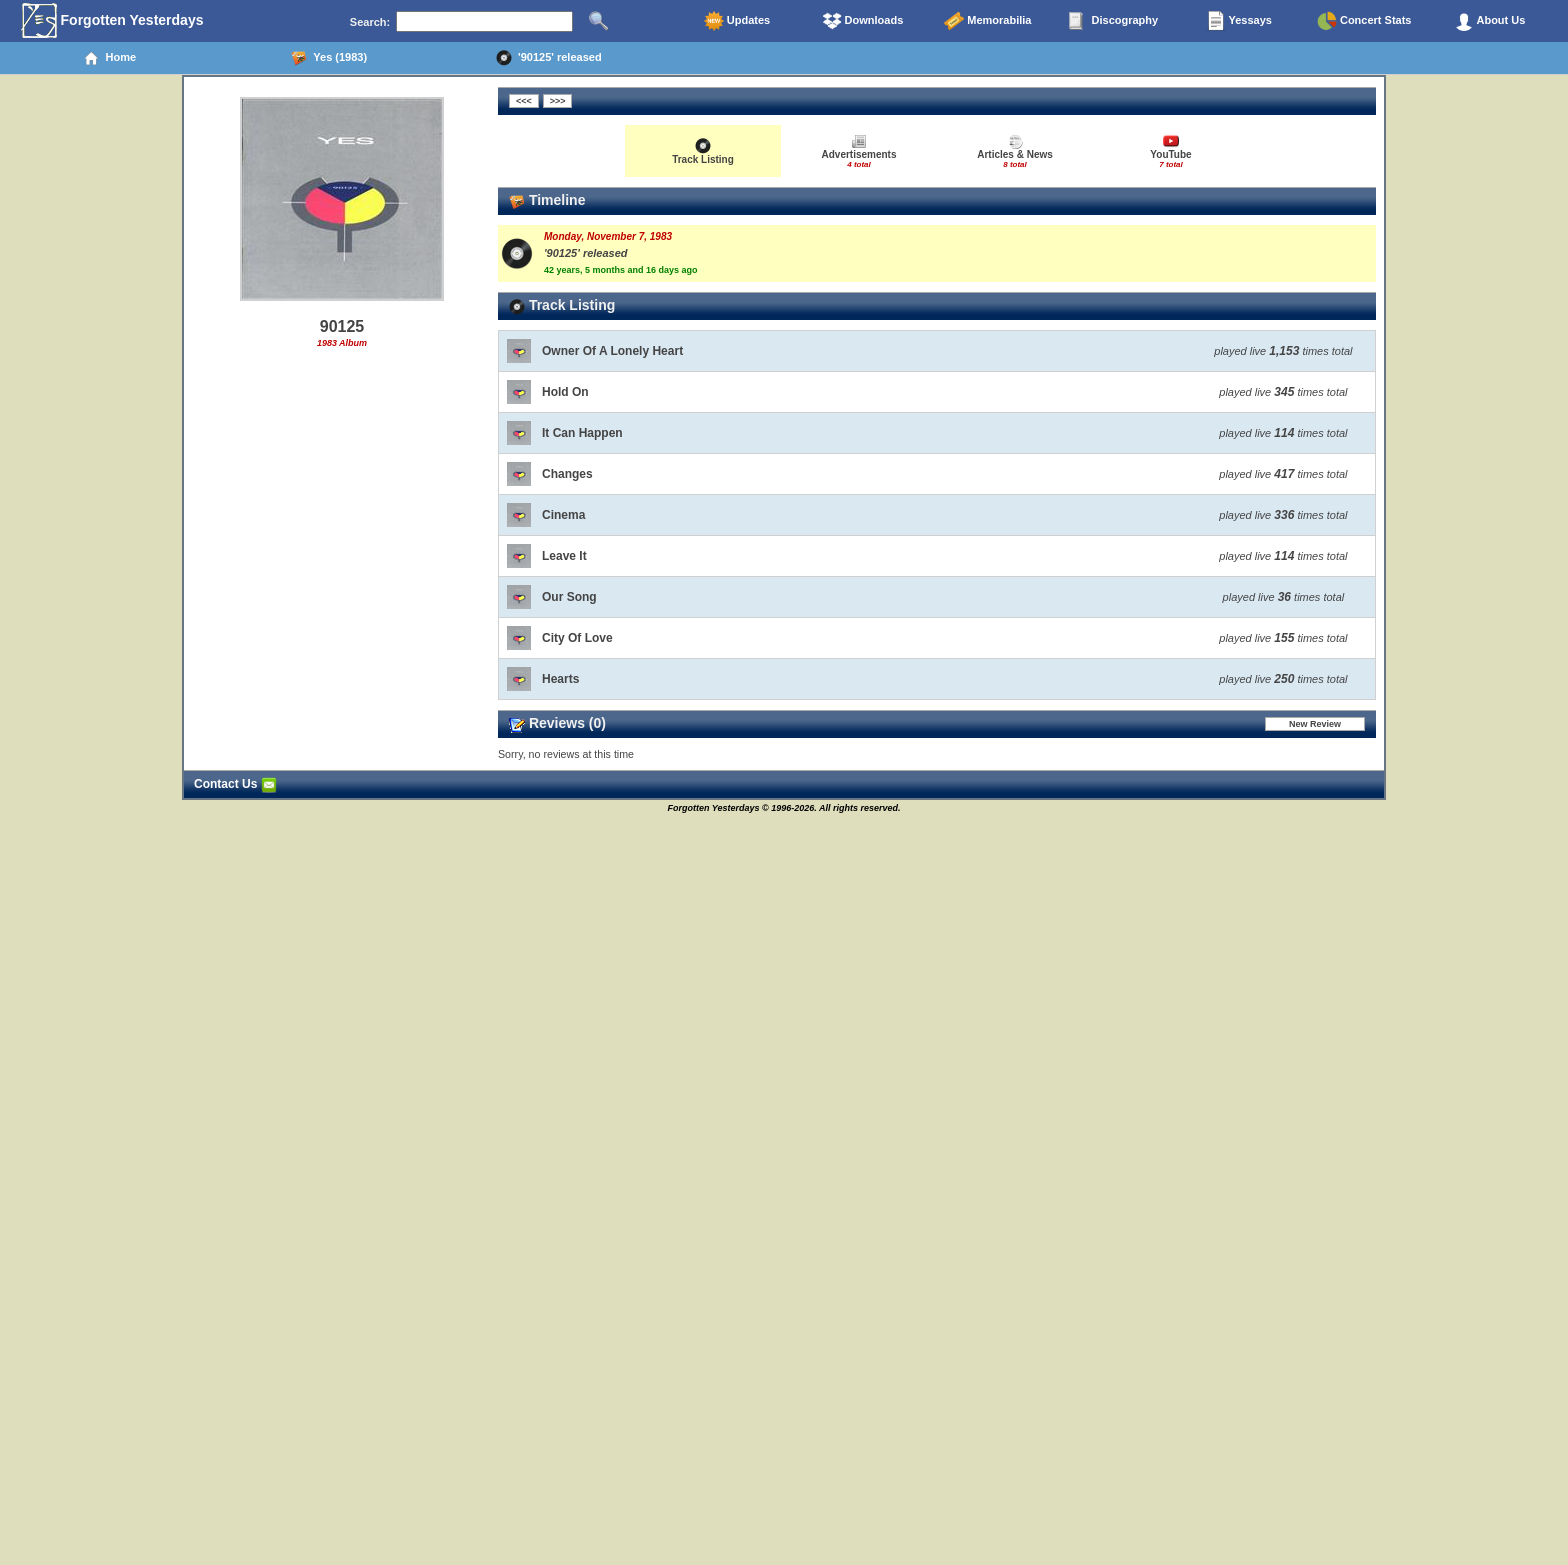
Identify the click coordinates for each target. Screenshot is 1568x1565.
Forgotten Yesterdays (112, 21)
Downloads (863, 21)
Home (109, 58)
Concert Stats (1364, 21)
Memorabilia (987, 21)
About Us (1490, 21)
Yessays (1239, 21)
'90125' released (549, 58)
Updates (737, 21)
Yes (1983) (329, 58)
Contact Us (235, 784)
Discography (1113, 21)
